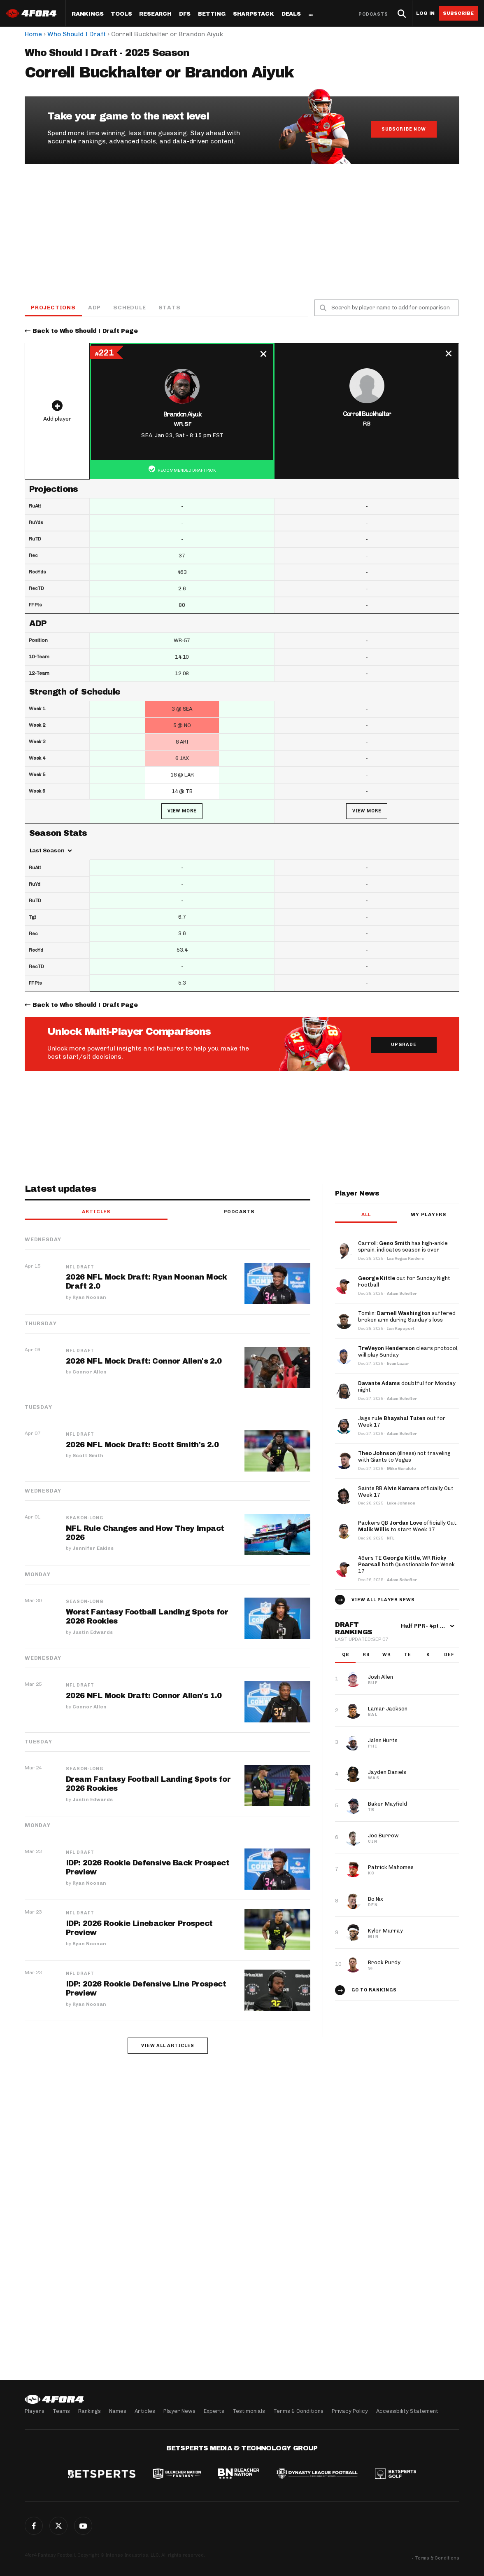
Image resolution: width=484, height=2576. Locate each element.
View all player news (383, 1600)
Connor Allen (89, 1372)
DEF (449, 1654)
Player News (179, 2411)
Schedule (129, 307)
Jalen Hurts (383, 1740)
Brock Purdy (384, 1962)
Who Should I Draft (76, 34)
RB (366, 1654)
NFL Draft (80, 1267)
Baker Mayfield (387, 1804)
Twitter (58, 2525)
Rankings (87, 14)
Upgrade (404, 1044)
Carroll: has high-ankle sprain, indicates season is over (403, 1246)
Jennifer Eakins (93, 1548)
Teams (61, 2411)
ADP (94, 307)
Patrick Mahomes (391, 1867)
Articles (96, 1211)
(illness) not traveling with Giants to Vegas (404, 1456)
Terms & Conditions (298, 2411)
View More (182, 811)
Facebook (33, 2525)
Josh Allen (380, 1677)
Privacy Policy (350, 2411)
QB (345, 1654)
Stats (169, 307)
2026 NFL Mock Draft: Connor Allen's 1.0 (144, 1696)
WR (386, 1654)
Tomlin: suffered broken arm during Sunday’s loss (407, 1316)
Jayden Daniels (387, 1772)
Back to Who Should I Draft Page (85, 331)
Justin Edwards (92, 1632)
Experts (214, 2411)
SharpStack (253, 14)
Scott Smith (87, 1455)
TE (407, 1654)
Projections (53, 307)
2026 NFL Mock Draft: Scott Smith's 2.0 (142, 1445)
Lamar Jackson (387, 1709)
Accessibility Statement (407, 2411)
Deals (291, 14)
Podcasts (373, 14)
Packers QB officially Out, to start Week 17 (408, 1526)
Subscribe (458, 13)
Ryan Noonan (89, 1297)
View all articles (167, 2045)
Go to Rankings (374, 1990)
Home (33, 34)
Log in (425, 13)
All (366, 1214)
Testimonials (249, 2411)
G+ (83, 2525)
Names (117, 2411)
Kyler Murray (385, 1931)
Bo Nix (375, 1899)
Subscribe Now (404, 129)
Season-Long (84, 1518)
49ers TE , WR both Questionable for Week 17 (406, 1564)
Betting (212, 14)
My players (428, 1214)
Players (34, 2411)
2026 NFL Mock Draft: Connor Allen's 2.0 (144, 1361)
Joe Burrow (383, 1835)
